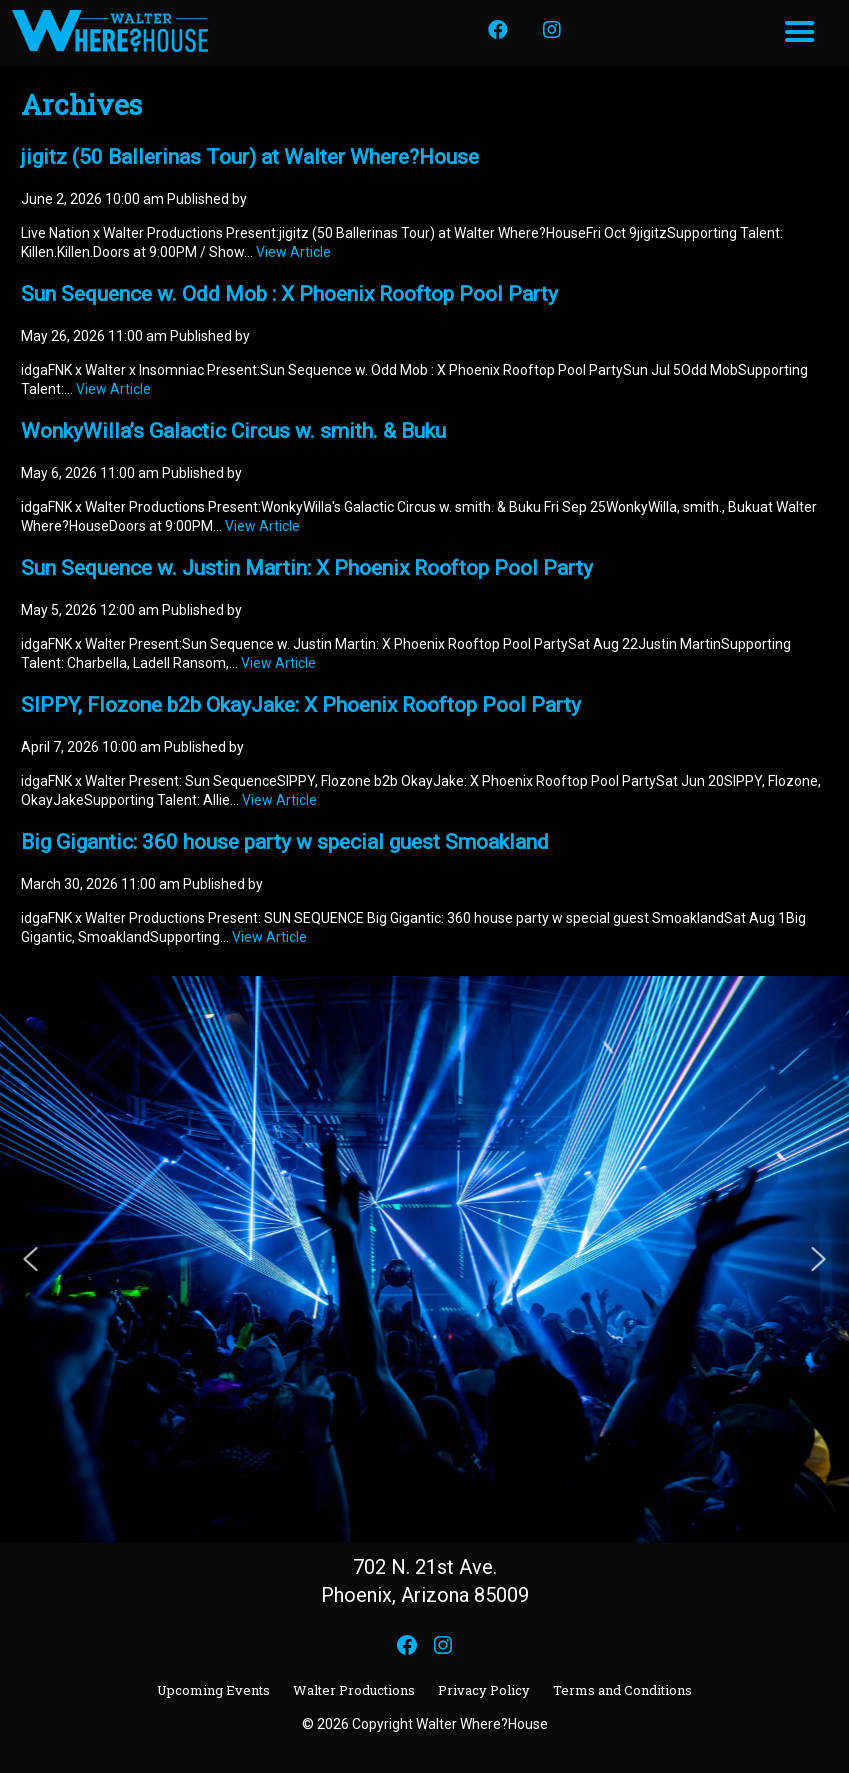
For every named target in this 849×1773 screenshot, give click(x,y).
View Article (293, 252)
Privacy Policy (484, 1690)
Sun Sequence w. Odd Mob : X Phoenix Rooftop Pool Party (289, 294)
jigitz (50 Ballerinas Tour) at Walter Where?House (250, 157)
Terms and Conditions (622, 1690)
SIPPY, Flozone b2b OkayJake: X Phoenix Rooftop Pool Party (301, 705)
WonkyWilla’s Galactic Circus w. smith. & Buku (233, 431)
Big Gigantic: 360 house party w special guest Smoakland (285, 842)
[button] (31, 1259)
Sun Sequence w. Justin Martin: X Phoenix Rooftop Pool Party (307, 568)
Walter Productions (354, 1690)
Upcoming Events (213, 1690)
